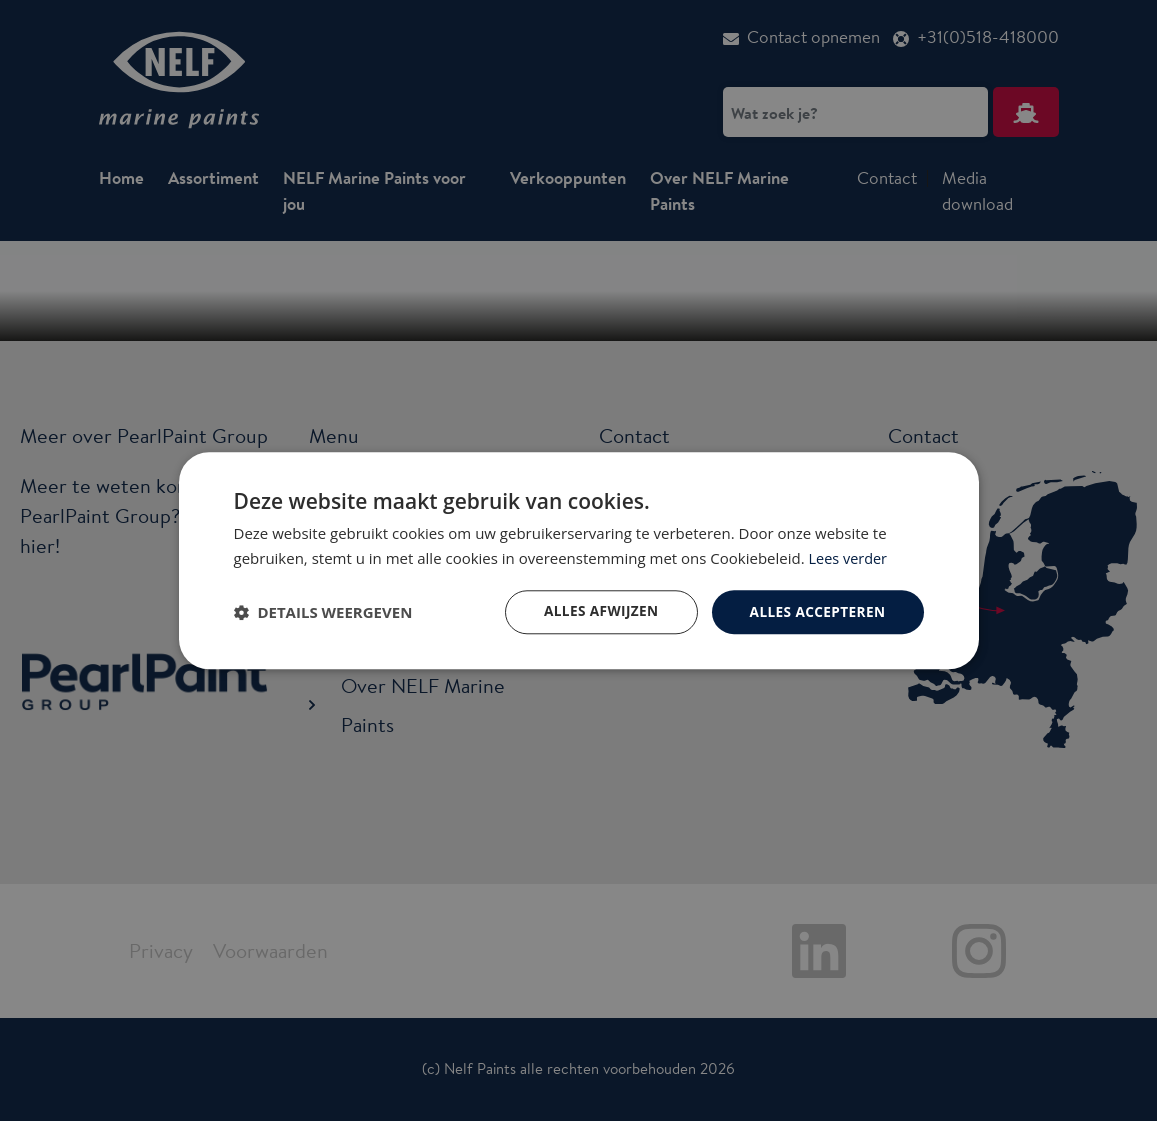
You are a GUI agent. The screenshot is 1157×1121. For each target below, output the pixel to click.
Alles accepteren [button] (816, 611)
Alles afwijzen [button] (596, 611)
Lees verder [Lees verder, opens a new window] (850, 557)
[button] (323, 612)
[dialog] (578, 560)
